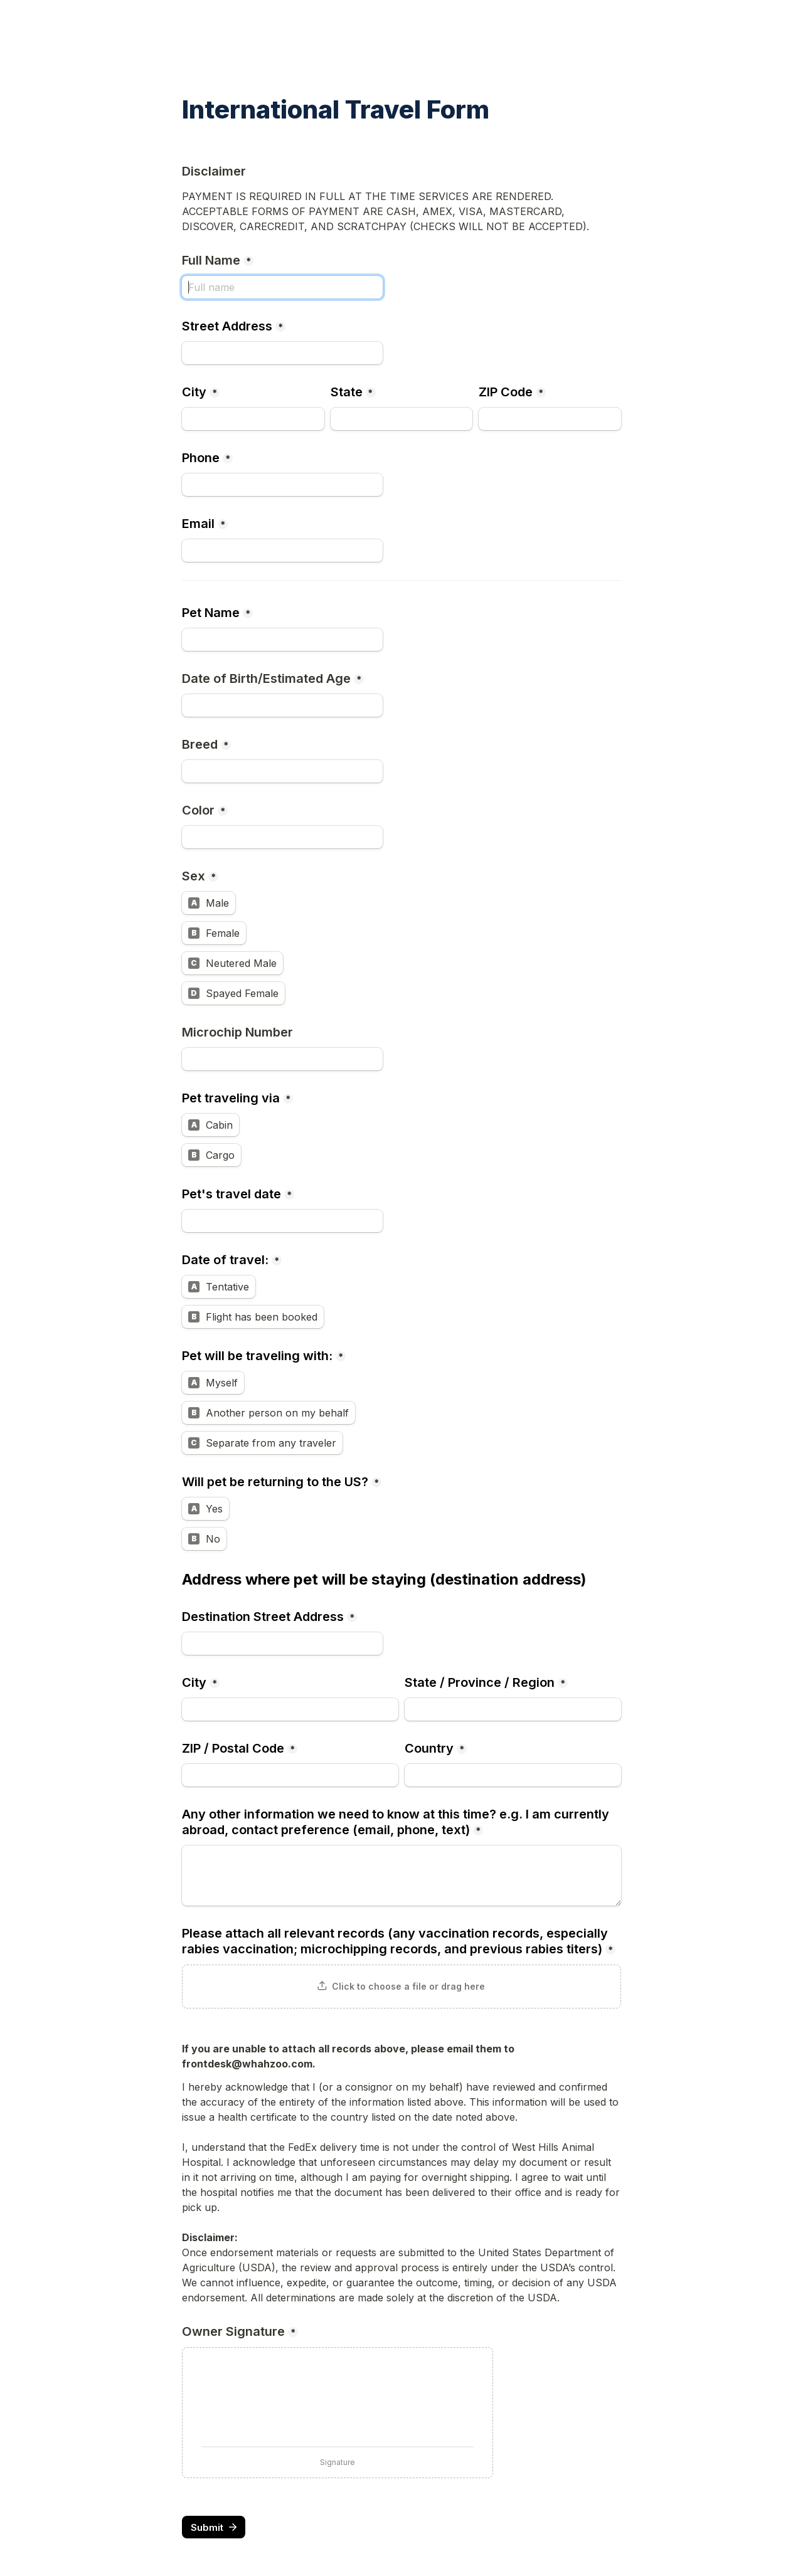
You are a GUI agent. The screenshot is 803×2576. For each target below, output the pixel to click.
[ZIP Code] (550, 419)
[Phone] (282, 484)
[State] (402, 419)
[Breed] (282, 771)
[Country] (513, 1775)
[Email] (282, 550)
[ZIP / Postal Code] (290, 1775)
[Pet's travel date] (282, 1221)
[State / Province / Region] (513, 1709)
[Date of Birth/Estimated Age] (282, 705)
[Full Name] (282, 287)
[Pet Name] (282, 639)
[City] (253, 419)
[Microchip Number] (282, 1059)
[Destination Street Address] (282, 1643)
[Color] (282, 837)
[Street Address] (282, 353)
